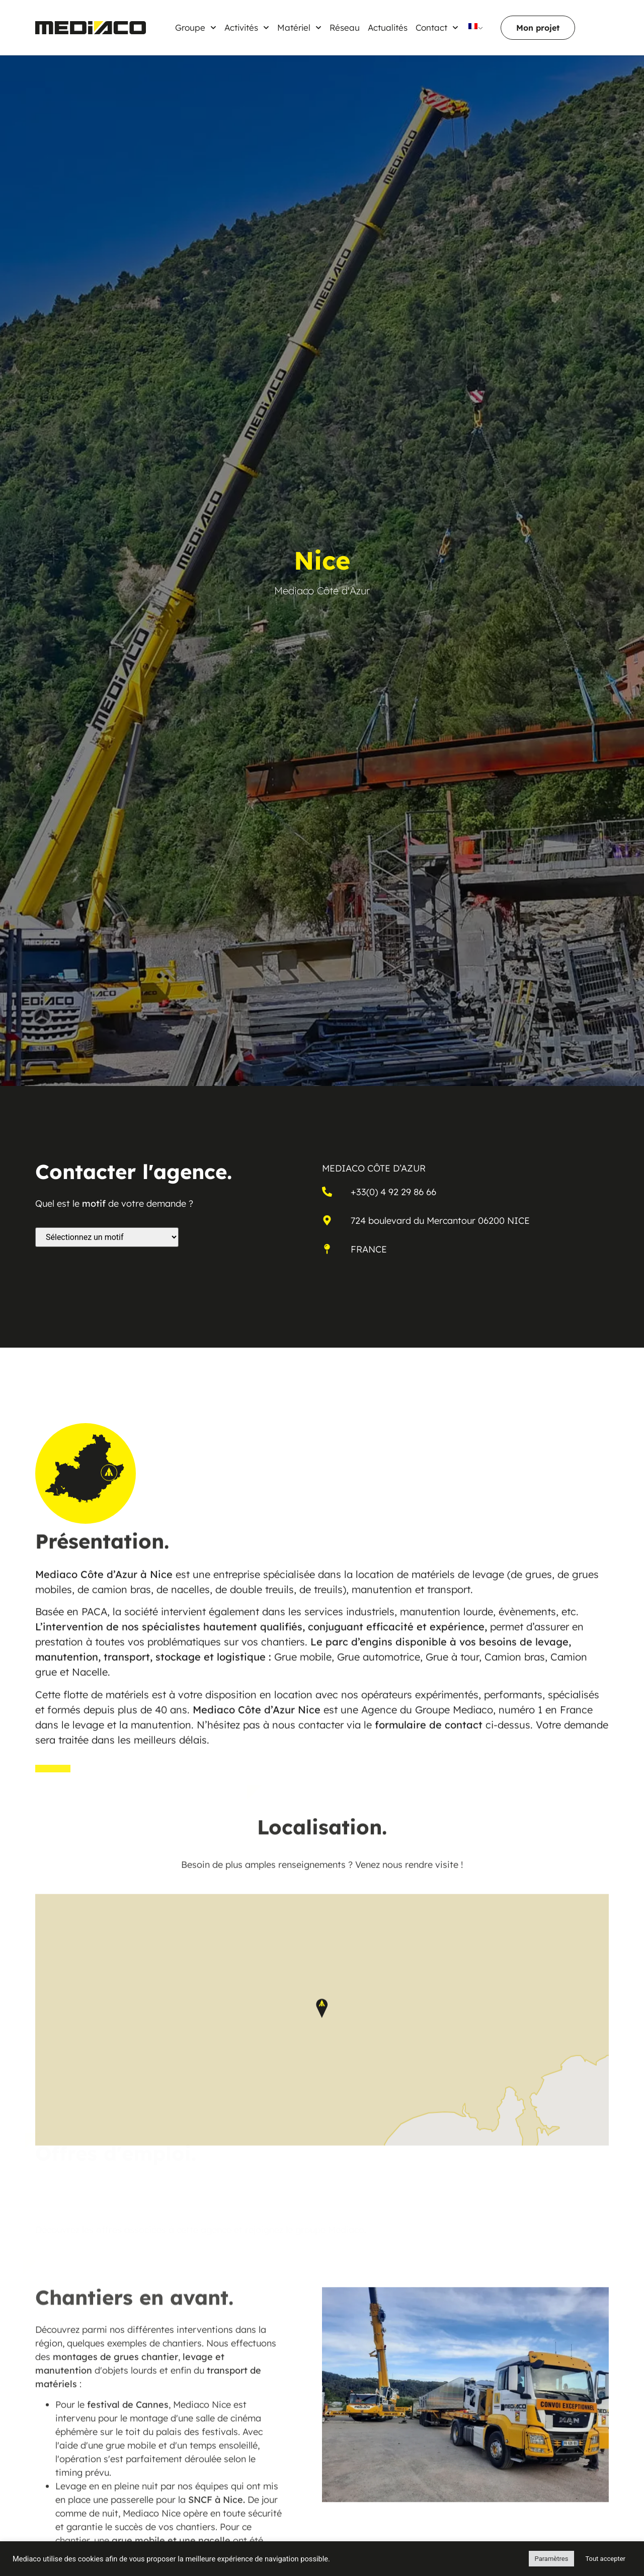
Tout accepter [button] (605, 2558)
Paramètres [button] (552, 2558)
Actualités (388, 27)
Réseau (345, 27)
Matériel (299, 28)
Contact (437, 28)
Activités (246, 28)
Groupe (195, 28)
